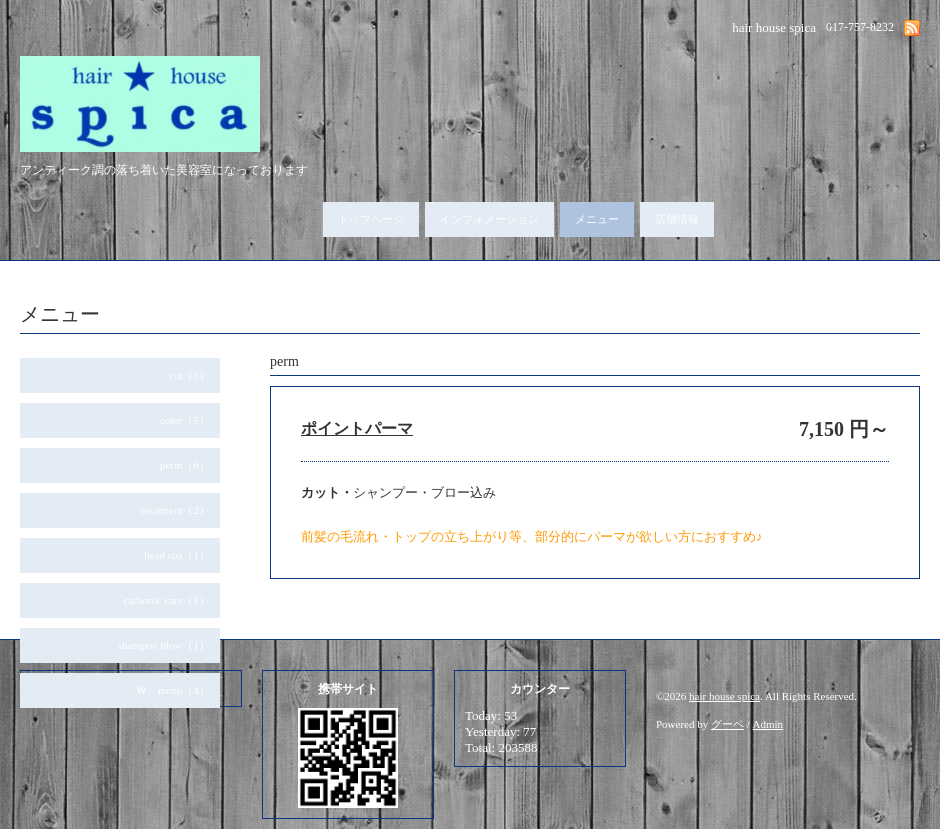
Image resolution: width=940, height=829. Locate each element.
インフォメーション (489, 219)
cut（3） (189, 375)
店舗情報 (677, 219)
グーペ (727, 724)
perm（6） (185, 465)
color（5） (185, 420)
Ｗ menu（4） (173, 690)
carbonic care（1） (167, 600)
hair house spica (724, 696)
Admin (768, 724)
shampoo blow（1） (164, 645)
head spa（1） (177, 555)
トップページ (371, 219)
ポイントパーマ (357, 428)
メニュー (597, 219)
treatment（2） (175, 510)
